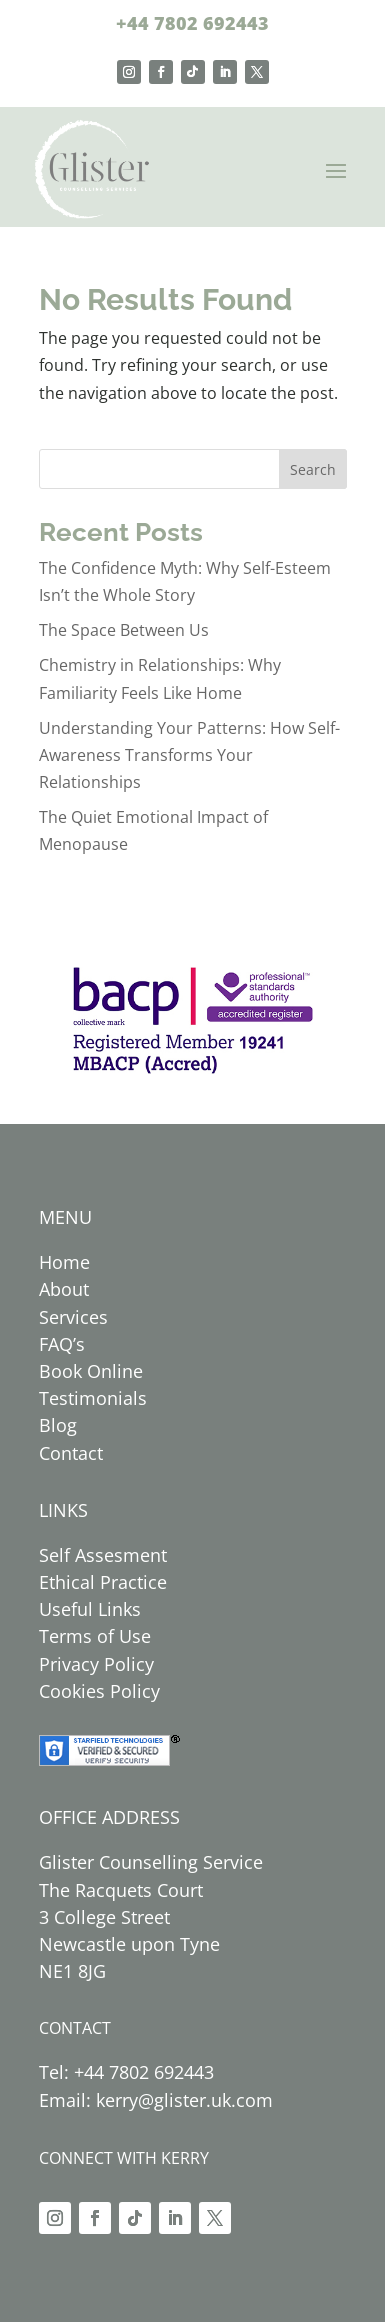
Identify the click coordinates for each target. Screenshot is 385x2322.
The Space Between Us (124, 630)
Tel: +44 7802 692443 (126, 2072)
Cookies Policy (99, 1691)
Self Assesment (103, 1555)
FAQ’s (62, 1344)
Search (313, 469)
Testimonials (93, 1398)
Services (73, 1317)
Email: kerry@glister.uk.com (156, 2100)
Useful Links (90, 1609)
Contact (71, 1453)
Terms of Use (95, 1636)
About (64, 1289)
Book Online (91, 1371)
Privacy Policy (96, 1664)
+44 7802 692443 (192, 23)
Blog (58, 1425)
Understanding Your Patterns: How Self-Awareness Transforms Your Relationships (189, 755)
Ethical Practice (103, 1582)
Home (64, 1262)
